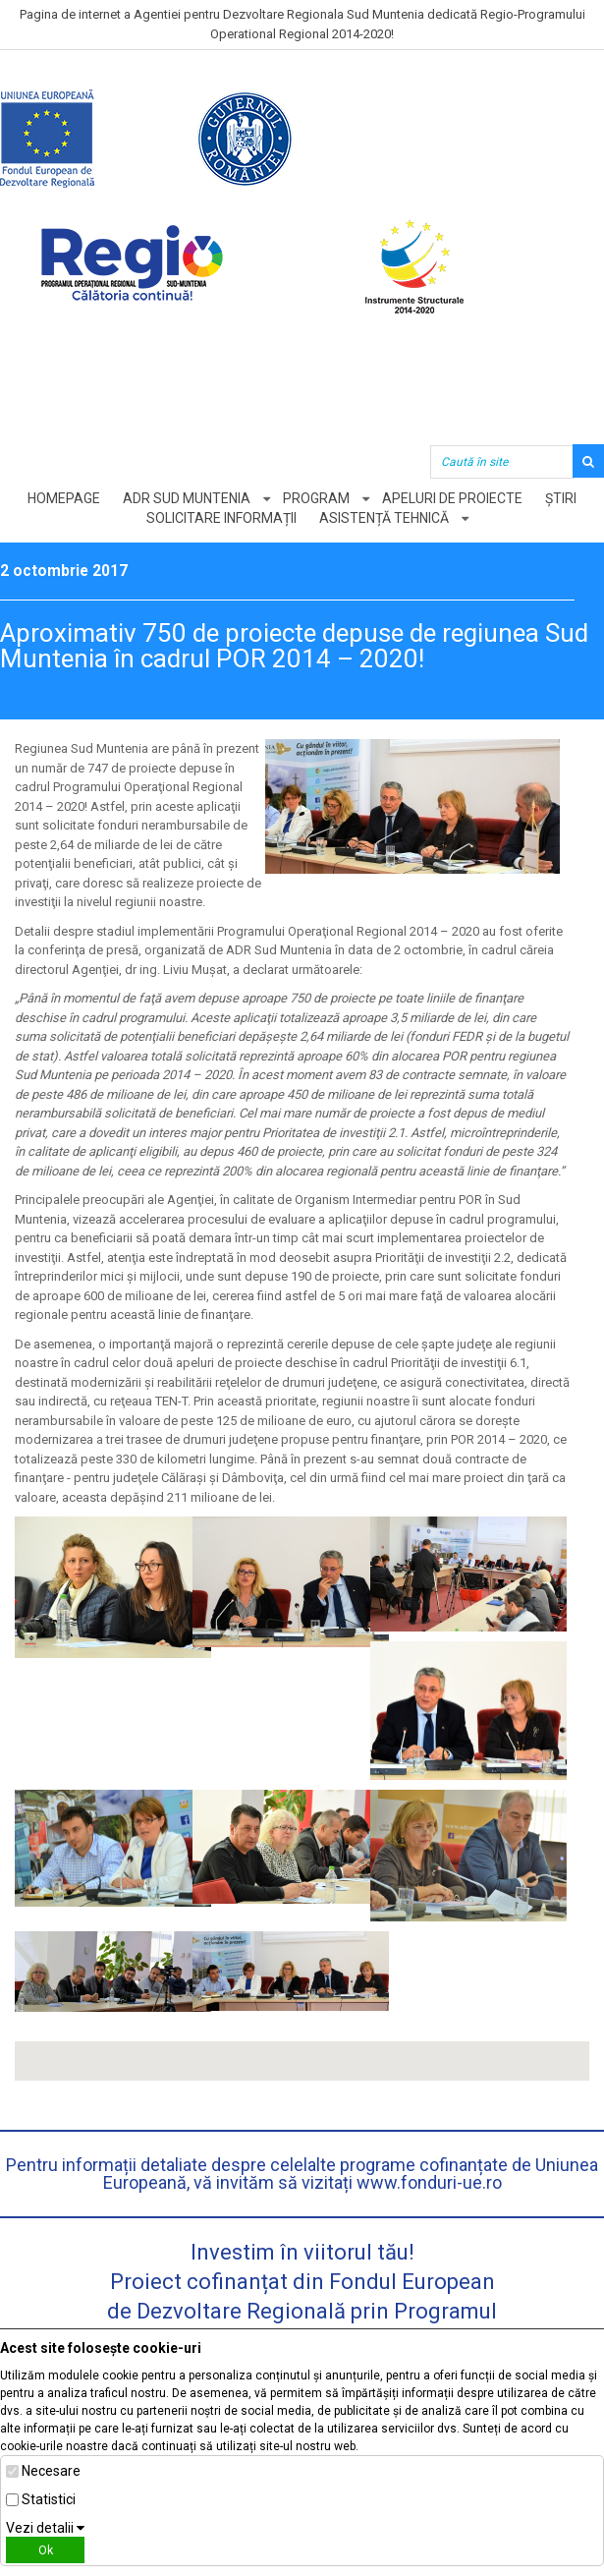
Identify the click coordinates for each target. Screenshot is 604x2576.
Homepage (63, 498)
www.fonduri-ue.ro (429, 2182)
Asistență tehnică (384, 518)
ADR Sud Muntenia (186, 498)
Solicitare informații (221, 518)
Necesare (51, 2471)
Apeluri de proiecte (452, 498)
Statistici (49, 2499)
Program (316, 498)
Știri (561, 498)
